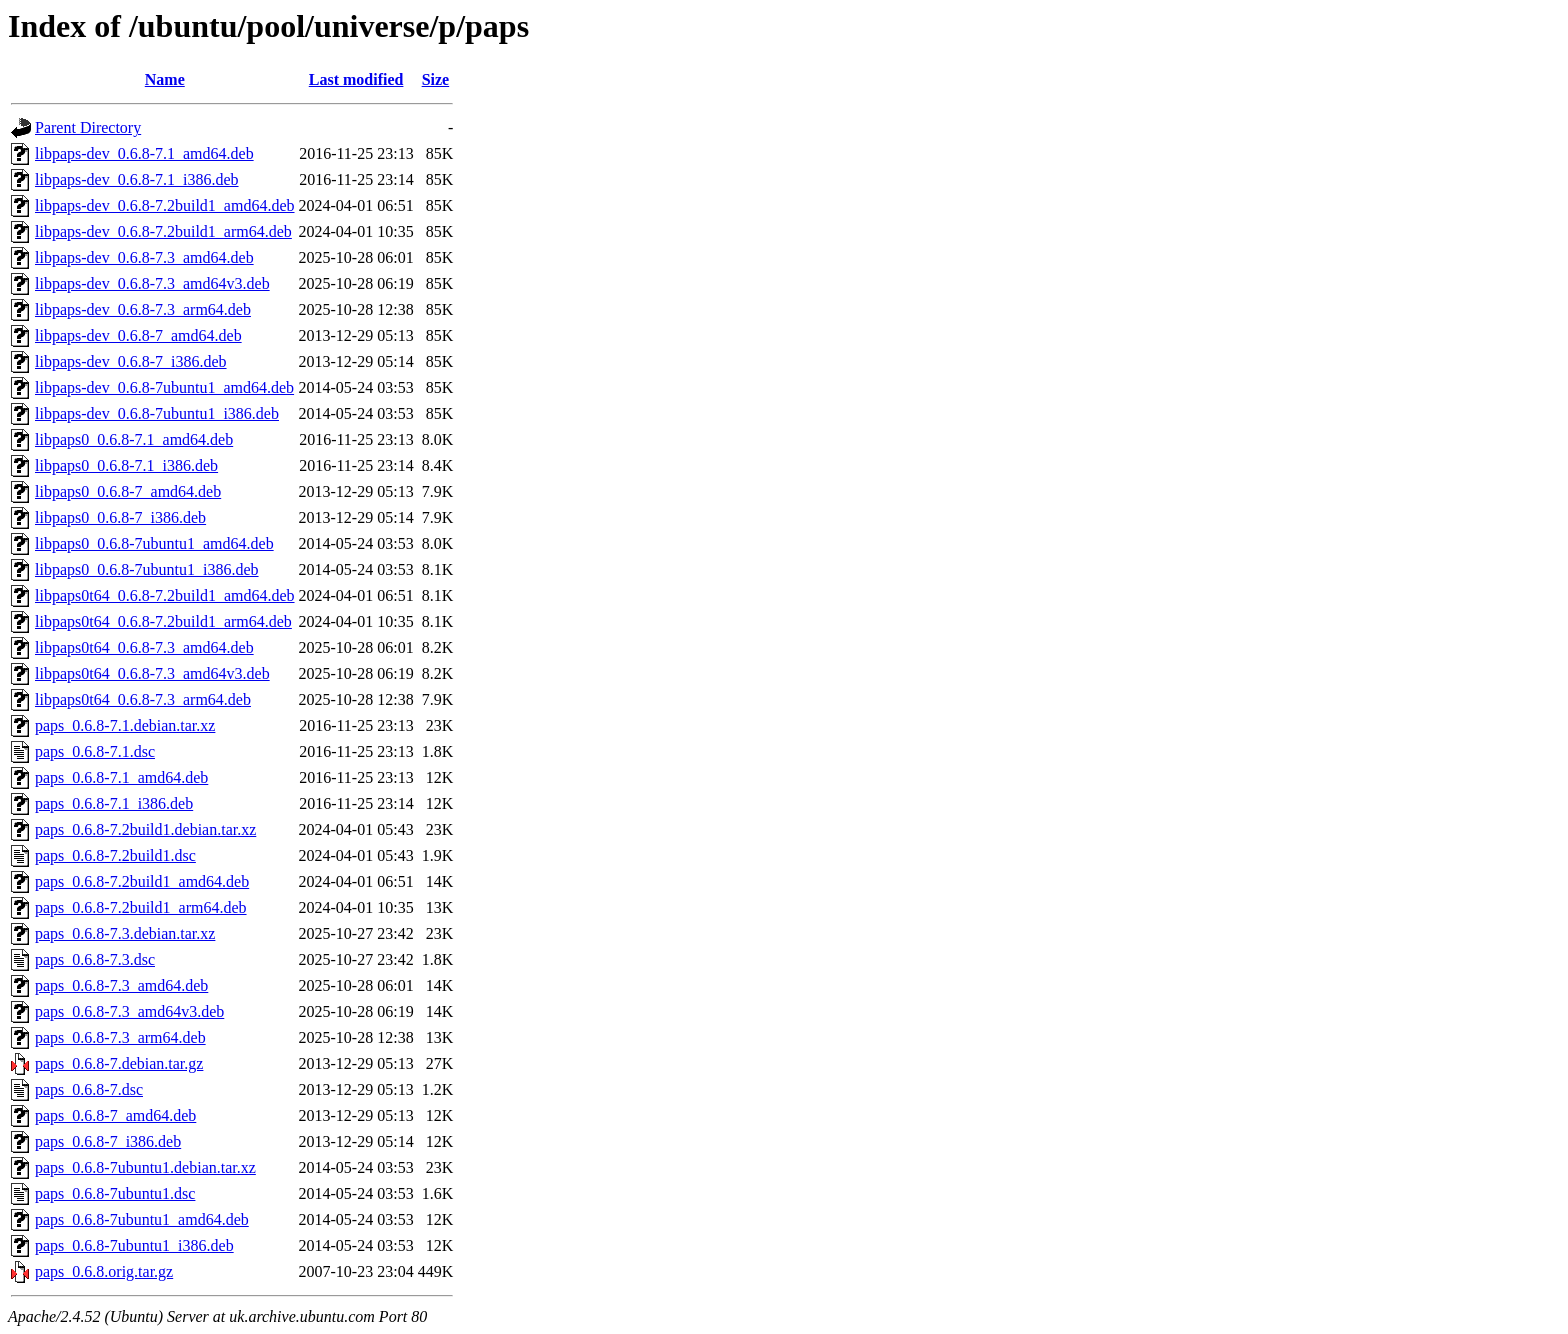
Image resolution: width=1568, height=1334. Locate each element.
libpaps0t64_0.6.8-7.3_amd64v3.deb (152, 673)
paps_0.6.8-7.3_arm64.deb (120, 1037)
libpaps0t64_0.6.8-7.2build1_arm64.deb (163, 621)
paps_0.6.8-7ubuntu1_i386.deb (134, 1245)
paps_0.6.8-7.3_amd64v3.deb (129, 1011)
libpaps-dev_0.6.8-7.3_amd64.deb (144, 257)
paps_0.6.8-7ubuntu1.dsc (115, 1193)
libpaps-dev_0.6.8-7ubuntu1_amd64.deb (164, 387)
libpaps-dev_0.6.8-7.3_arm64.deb (143, 309)
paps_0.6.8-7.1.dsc (95, 751)
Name (165, 79)
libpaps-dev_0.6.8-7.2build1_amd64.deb (165, 205)
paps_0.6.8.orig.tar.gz (104, 1271)
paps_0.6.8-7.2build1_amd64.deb (142, 881)
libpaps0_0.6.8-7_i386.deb (120, 517)
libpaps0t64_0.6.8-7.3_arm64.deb (143, 699)
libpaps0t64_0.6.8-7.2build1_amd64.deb (165, 595)
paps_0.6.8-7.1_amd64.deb (121, 777)
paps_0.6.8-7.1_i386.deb (114, 803)
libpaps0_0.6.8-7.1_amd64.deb (134, 439)
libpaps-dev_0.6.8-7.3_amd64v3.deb (152, 283)
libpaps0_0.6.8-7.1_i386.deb (126, 465)
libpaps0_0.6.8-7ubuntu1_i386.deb (147, 569)
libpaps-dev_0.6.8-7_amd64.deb (138, 335)
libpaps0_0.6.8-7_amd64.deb (128, 491)
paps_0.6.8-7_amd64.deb (115, 1115)
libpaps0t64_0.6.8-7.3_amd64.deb (144, 647)
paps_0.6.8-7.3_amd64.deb (121, 985)
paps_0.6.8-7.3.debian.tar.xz (125, 933)
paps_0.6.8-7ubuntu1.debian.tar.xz (145, 1167)
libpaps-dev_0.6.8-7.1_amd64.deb (144, 153)
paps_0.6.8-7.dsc (89, 1089)
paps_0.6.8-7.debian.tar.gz (119, 1063)
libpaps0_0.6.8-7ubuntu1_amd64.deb (154, 543)
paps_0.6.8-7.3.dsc (95, 959)
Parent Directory (88, 127)
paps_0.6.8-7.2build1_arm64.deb (141, 907)
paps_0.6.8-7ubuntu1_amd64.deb (142, 1219)
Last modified (356, 79)
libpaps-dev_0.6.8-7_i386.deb (131, 361)
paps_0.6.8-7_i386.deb (108, 1141)
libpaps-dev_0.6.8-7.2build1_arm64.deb (163, 231)
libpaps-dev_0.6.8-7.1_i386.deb (137, 179)
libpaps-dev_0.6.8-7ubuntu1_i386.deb (157, 413)
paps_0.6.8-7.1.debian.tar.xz (125, 725)
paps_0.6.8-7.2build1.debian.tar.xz (145, 829)
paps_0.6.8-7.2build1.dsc (115, 855)
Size (436, 79)
